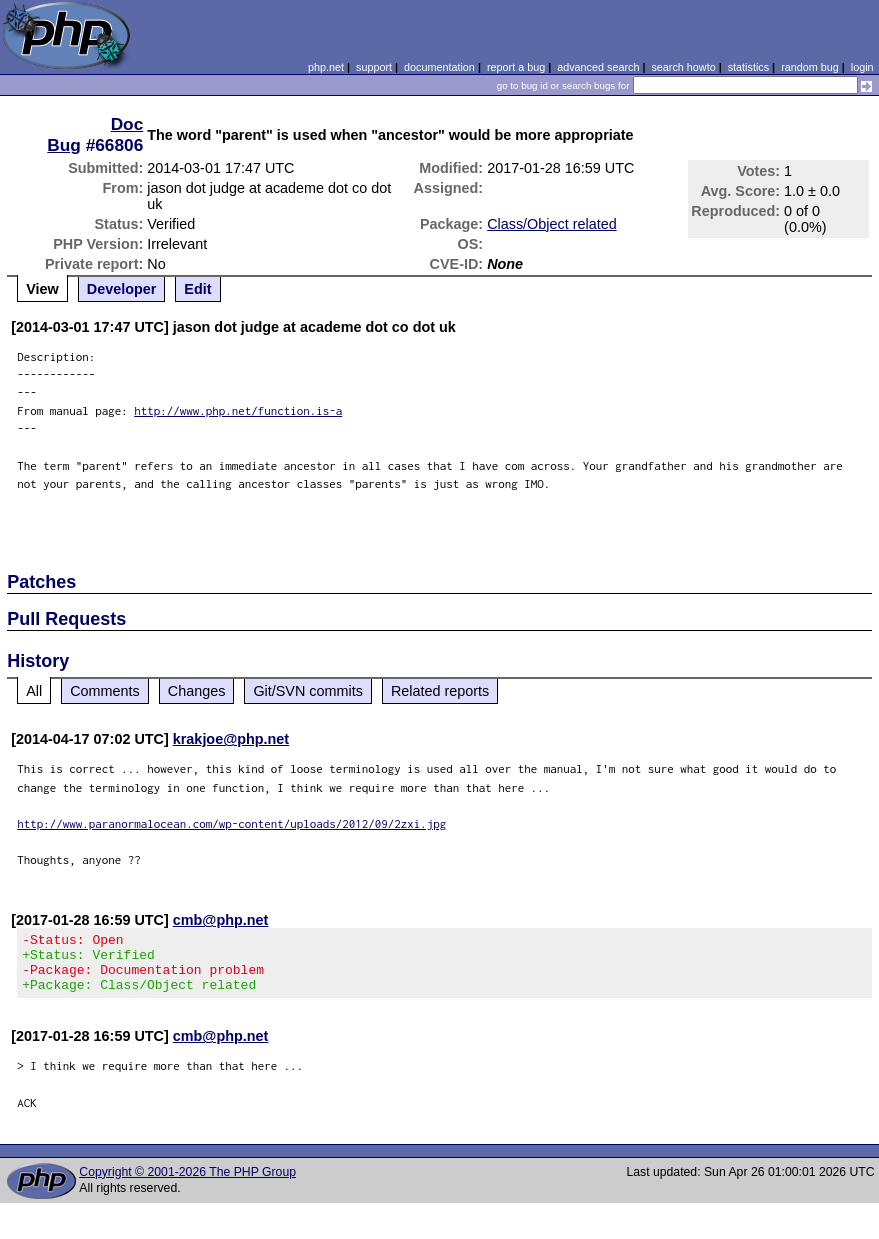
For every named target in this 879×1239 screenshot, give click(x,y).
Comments (105, 691)
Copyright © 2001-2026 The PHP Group (187, 1184)
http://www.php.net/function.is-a (238, 410)
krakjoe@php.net (231, 739)
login (862, 67)
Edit (197, 289)
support (374, 67)
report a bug (516, 67)
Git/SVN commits (308, 691)
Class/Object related (552, 224)
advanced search (598, 67)
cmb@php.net (221, 920)
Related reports (440, 691)
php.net (326, 67)
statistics (748, 67)
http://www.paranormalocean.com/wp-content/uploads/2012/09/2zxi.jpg (231, 823)
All (34, 691)
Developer (122, 289)
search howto (683, 67)
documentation (439, 67)
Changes (197, 691)
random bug (810, 67)
